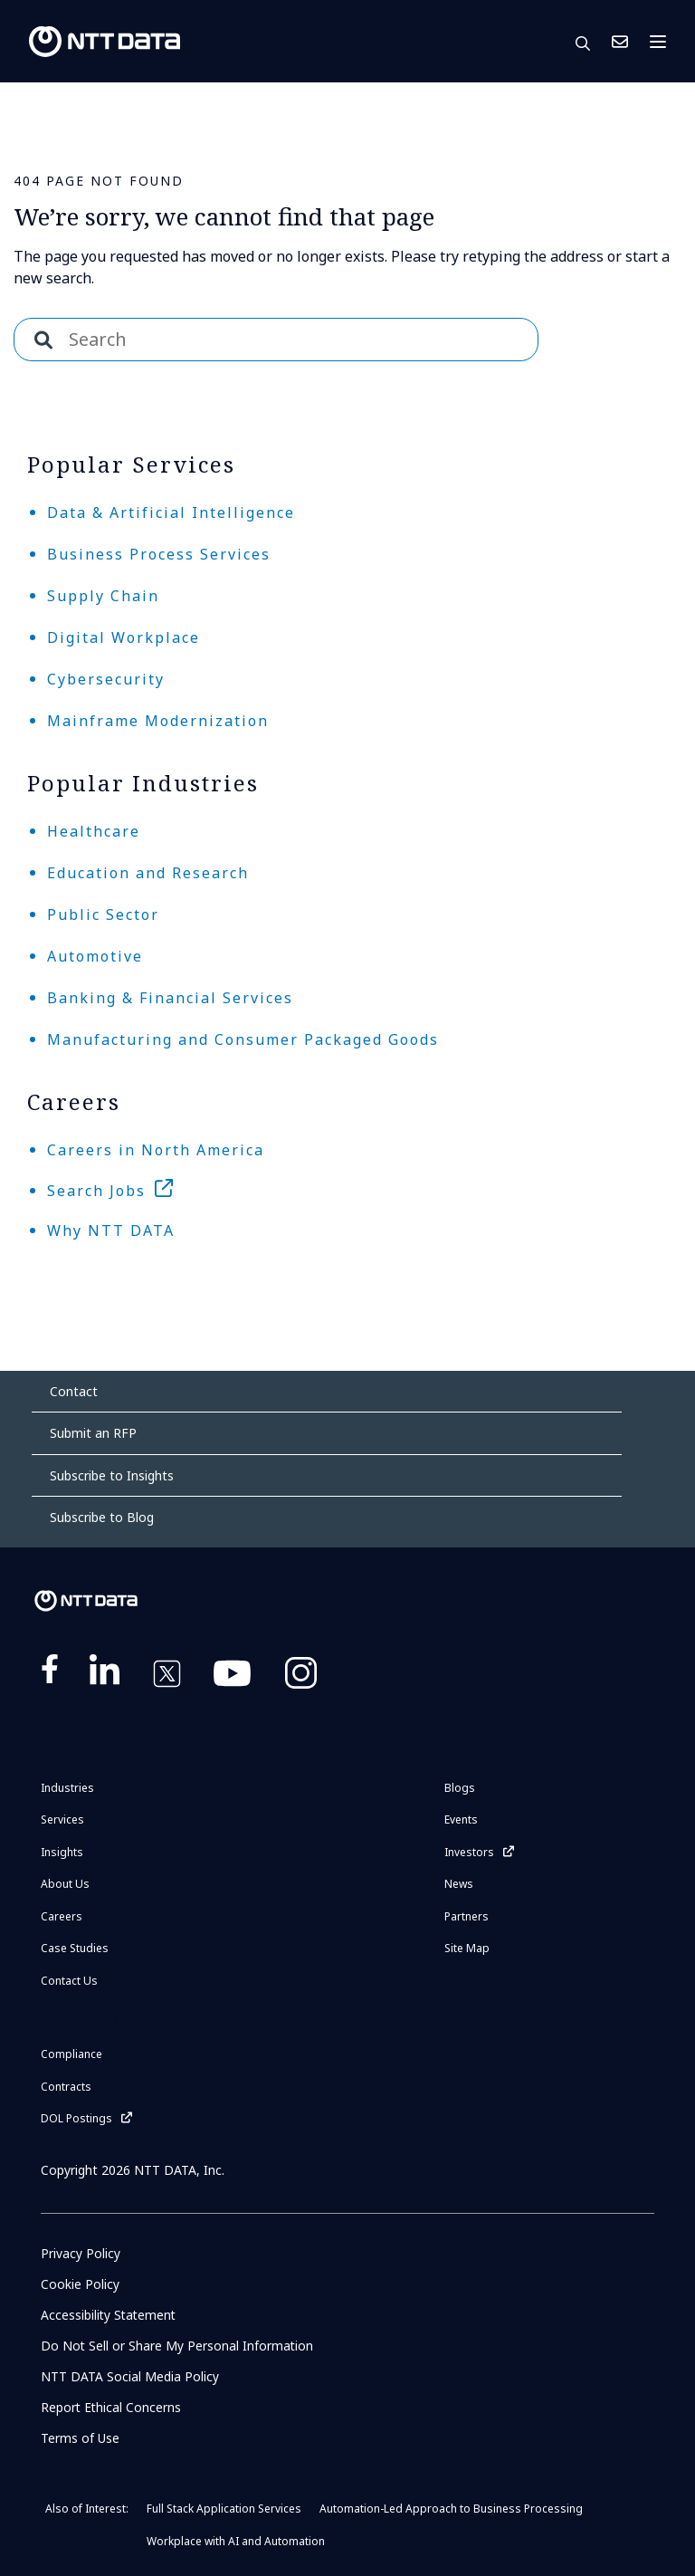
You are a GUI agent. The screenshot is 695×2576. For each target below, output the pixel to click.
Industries (67, 1788)
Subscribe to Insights (112, 1475)
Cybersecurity (106, 679)
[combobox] (276, 339)
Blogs (459, 1788)
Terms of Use (80, 2438)
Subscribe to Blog (102, 1517)
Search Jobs (96, 1191)
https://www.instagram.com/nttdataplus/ (301, 1677)
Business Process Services (159, 554)
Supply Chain (103, 596)
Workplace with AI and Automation (236, 2541)
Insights (62, 1852)
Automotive (95, 956)
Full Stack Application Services (224, 2508)
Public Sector (103, 914)
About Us (65, 1883)
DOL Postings (76, 2118)
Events (461, 1819)
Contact (74, 1391)
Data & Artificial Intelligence (171, 512)
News (458, 1883)
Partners (466, 1916)
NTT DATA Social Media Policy (130, 2376)
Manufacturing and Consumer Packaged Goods (243, 1039)
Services (62, 1819)
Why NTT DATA (111, 1230)
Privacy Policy (80, 2253)
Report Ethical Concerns (112, 2407)
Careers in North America (155, 1150)
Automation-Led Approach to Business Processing (451, 2508)
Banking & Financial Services (170, 998)
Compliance (71, 2054)
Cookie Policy (80, 2284)
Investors (469, 1852)
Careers (61, 1916)
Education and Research (148, 873)
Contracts (66, 2086)
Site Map (467, 1948)
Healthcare (93, 831)
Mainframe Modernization (158, 721)
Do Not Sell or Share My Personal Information (178, 2345)
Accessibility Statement (110, 2314)
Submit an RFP (93, 1432)
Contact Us (620, 42)
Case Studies (75, 1948)
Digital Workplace (123, 637)
